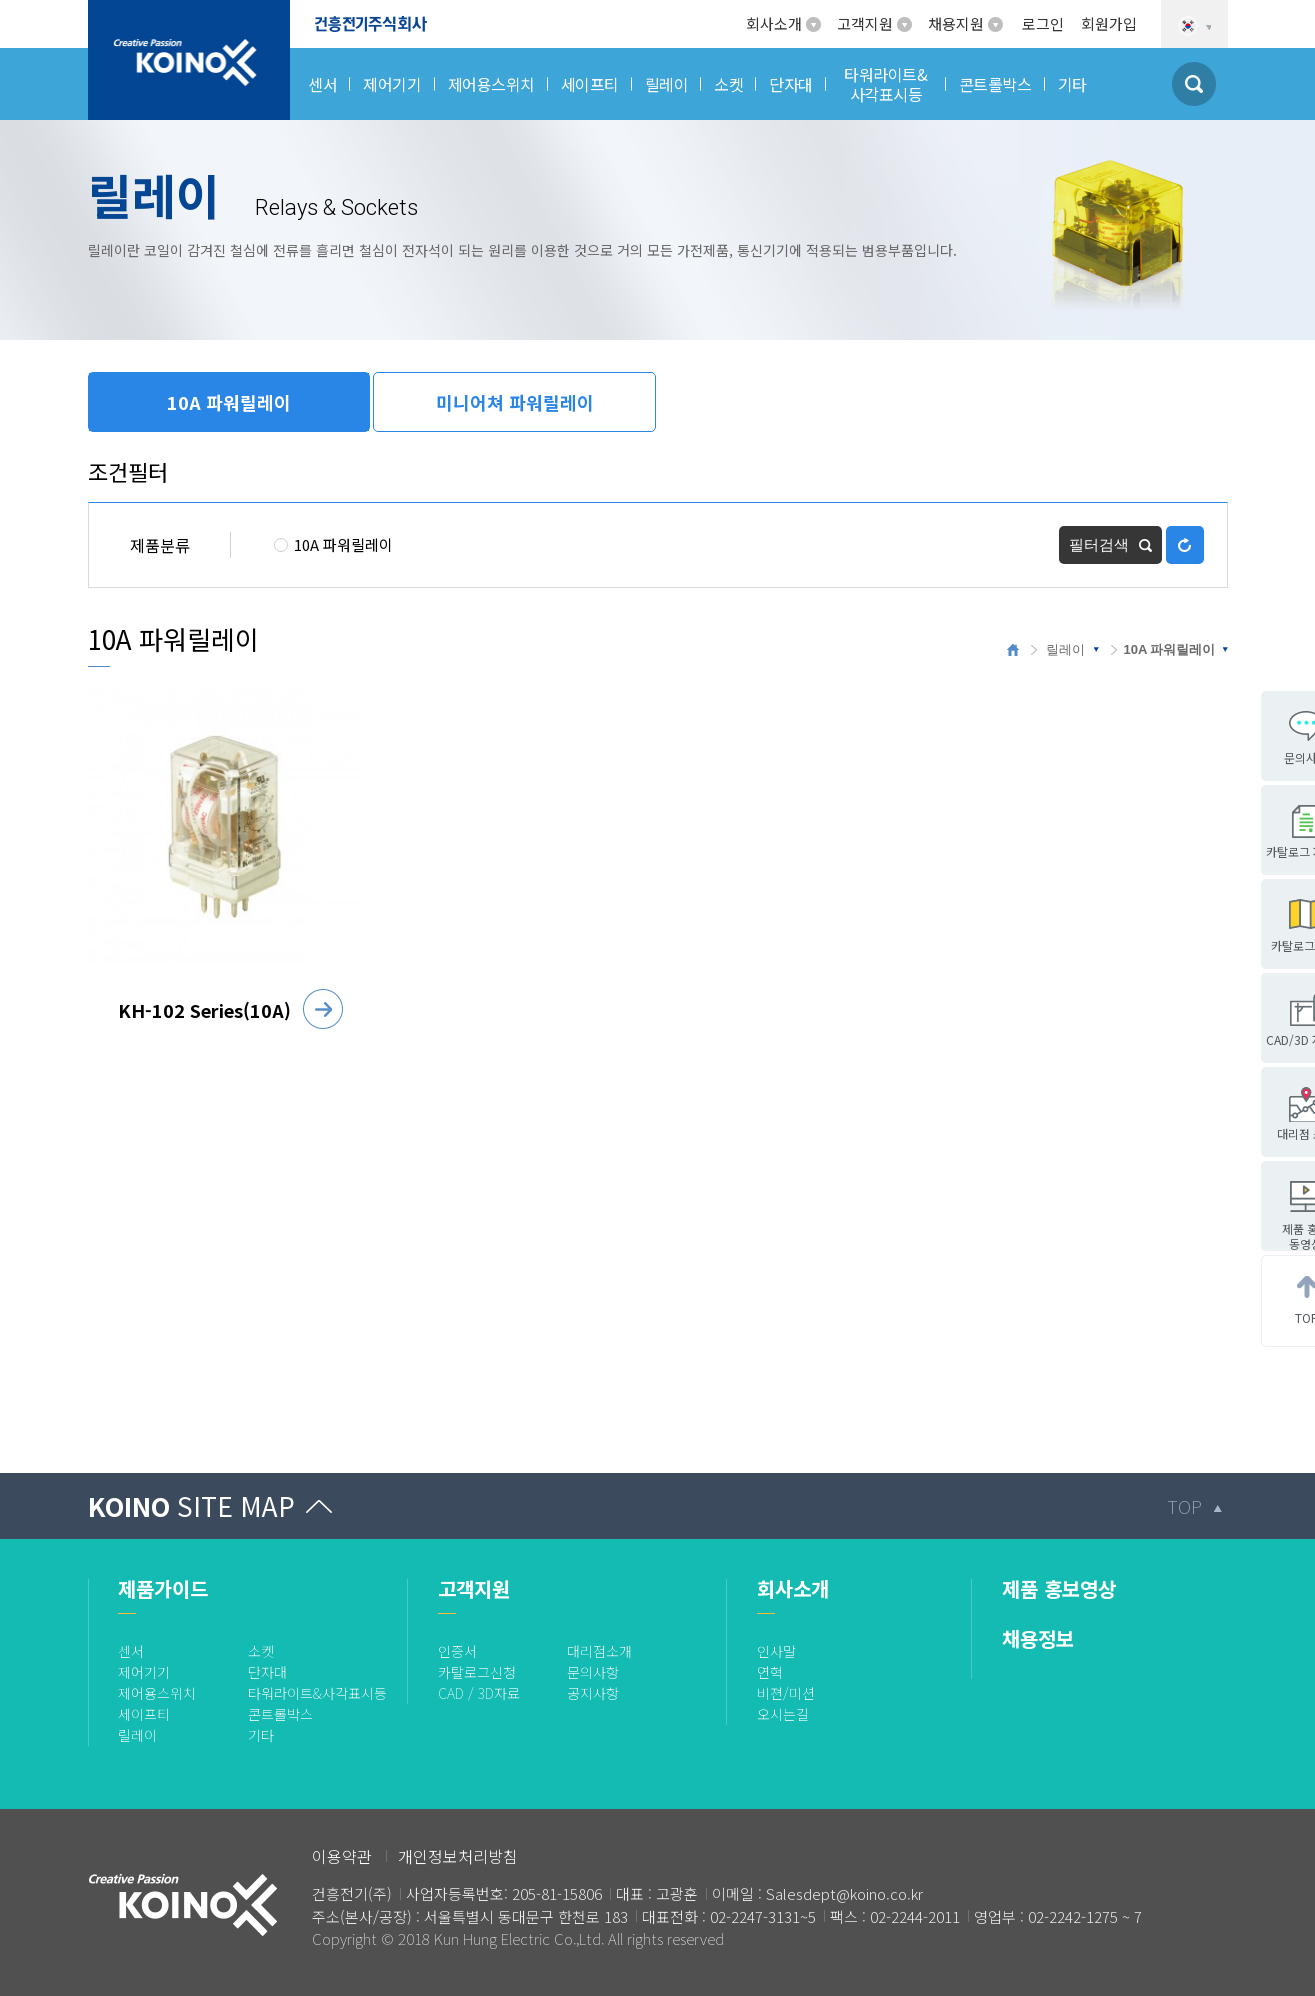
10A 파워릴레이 (229, 402)
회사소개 (774, 23)
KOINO (191, 1505)
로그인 (1043, 23)
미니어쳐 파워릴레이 (515, 402)
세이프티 (144, 1714)
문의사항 (593, 1672)
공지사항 (593, 1693)
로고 (103, 12)
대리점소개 (599, 1651)
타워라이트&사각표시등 (317, 1693)
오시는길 (783, 1714)
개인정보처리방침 (458, 1856)
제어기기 (144, 1672)
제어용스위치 (157, 1693)
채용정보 (1038, 1638)
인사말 (776, 1651)
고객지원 (865, 23)
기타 (261, 1735)
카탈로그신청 (477, 1672)
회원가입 (1109, 23)
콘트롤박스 (280, 1714)
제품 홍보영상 (1059, 1588)
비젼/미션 (786, 1693)
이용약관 (342, 1856)
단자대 (267, 1672)
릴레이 (1065, 649)
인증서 (457, 1651)
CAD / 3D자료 (479, 1693)
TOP (1184, 1506)
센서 (131, 1651)
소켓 (261, 1651)
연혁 (770, 1672)
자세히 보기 (323, 1009)
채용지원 (956, 23)
